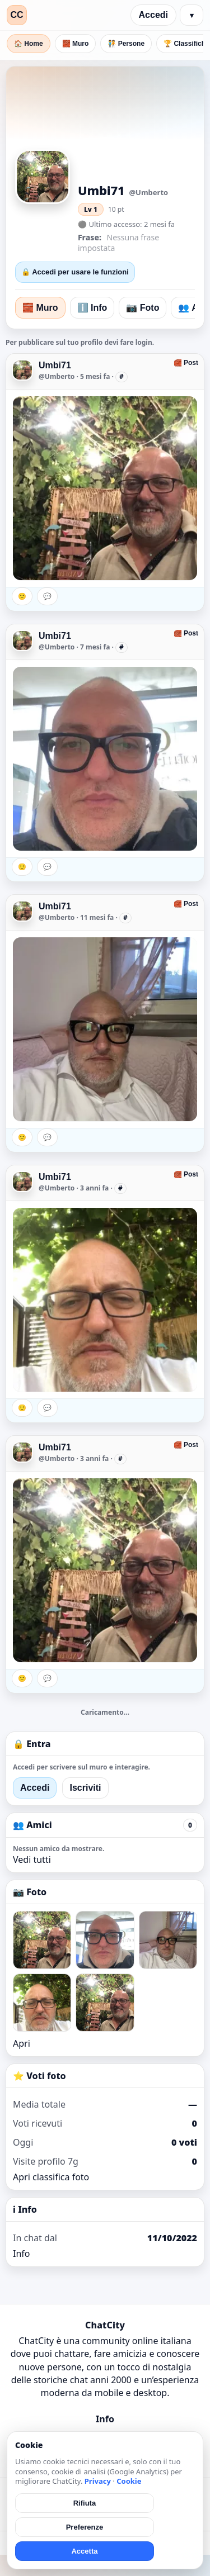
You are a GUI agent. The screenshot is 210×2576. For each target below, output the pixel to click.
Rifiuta (84, 2503)
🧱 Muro (75, 44)
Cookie (128, 2481)
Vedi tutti (32, 1859)
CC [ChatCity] (16, 15)
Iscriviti (85, 1787)
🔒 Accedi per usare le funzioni (75, 272)
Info (21, 2253)
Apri (21, 2043)
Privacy (98, 2481)
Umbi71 (55, 365)
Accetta (84, 2551)
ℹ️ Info (92, 307)
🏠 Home (28, 44)
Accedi (153, 15)
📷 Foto (142, 307)
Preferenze (84, 2527)
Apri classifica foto (51, 2177)
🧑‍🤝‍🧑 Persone (126, 44)
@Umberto (56, 376)
